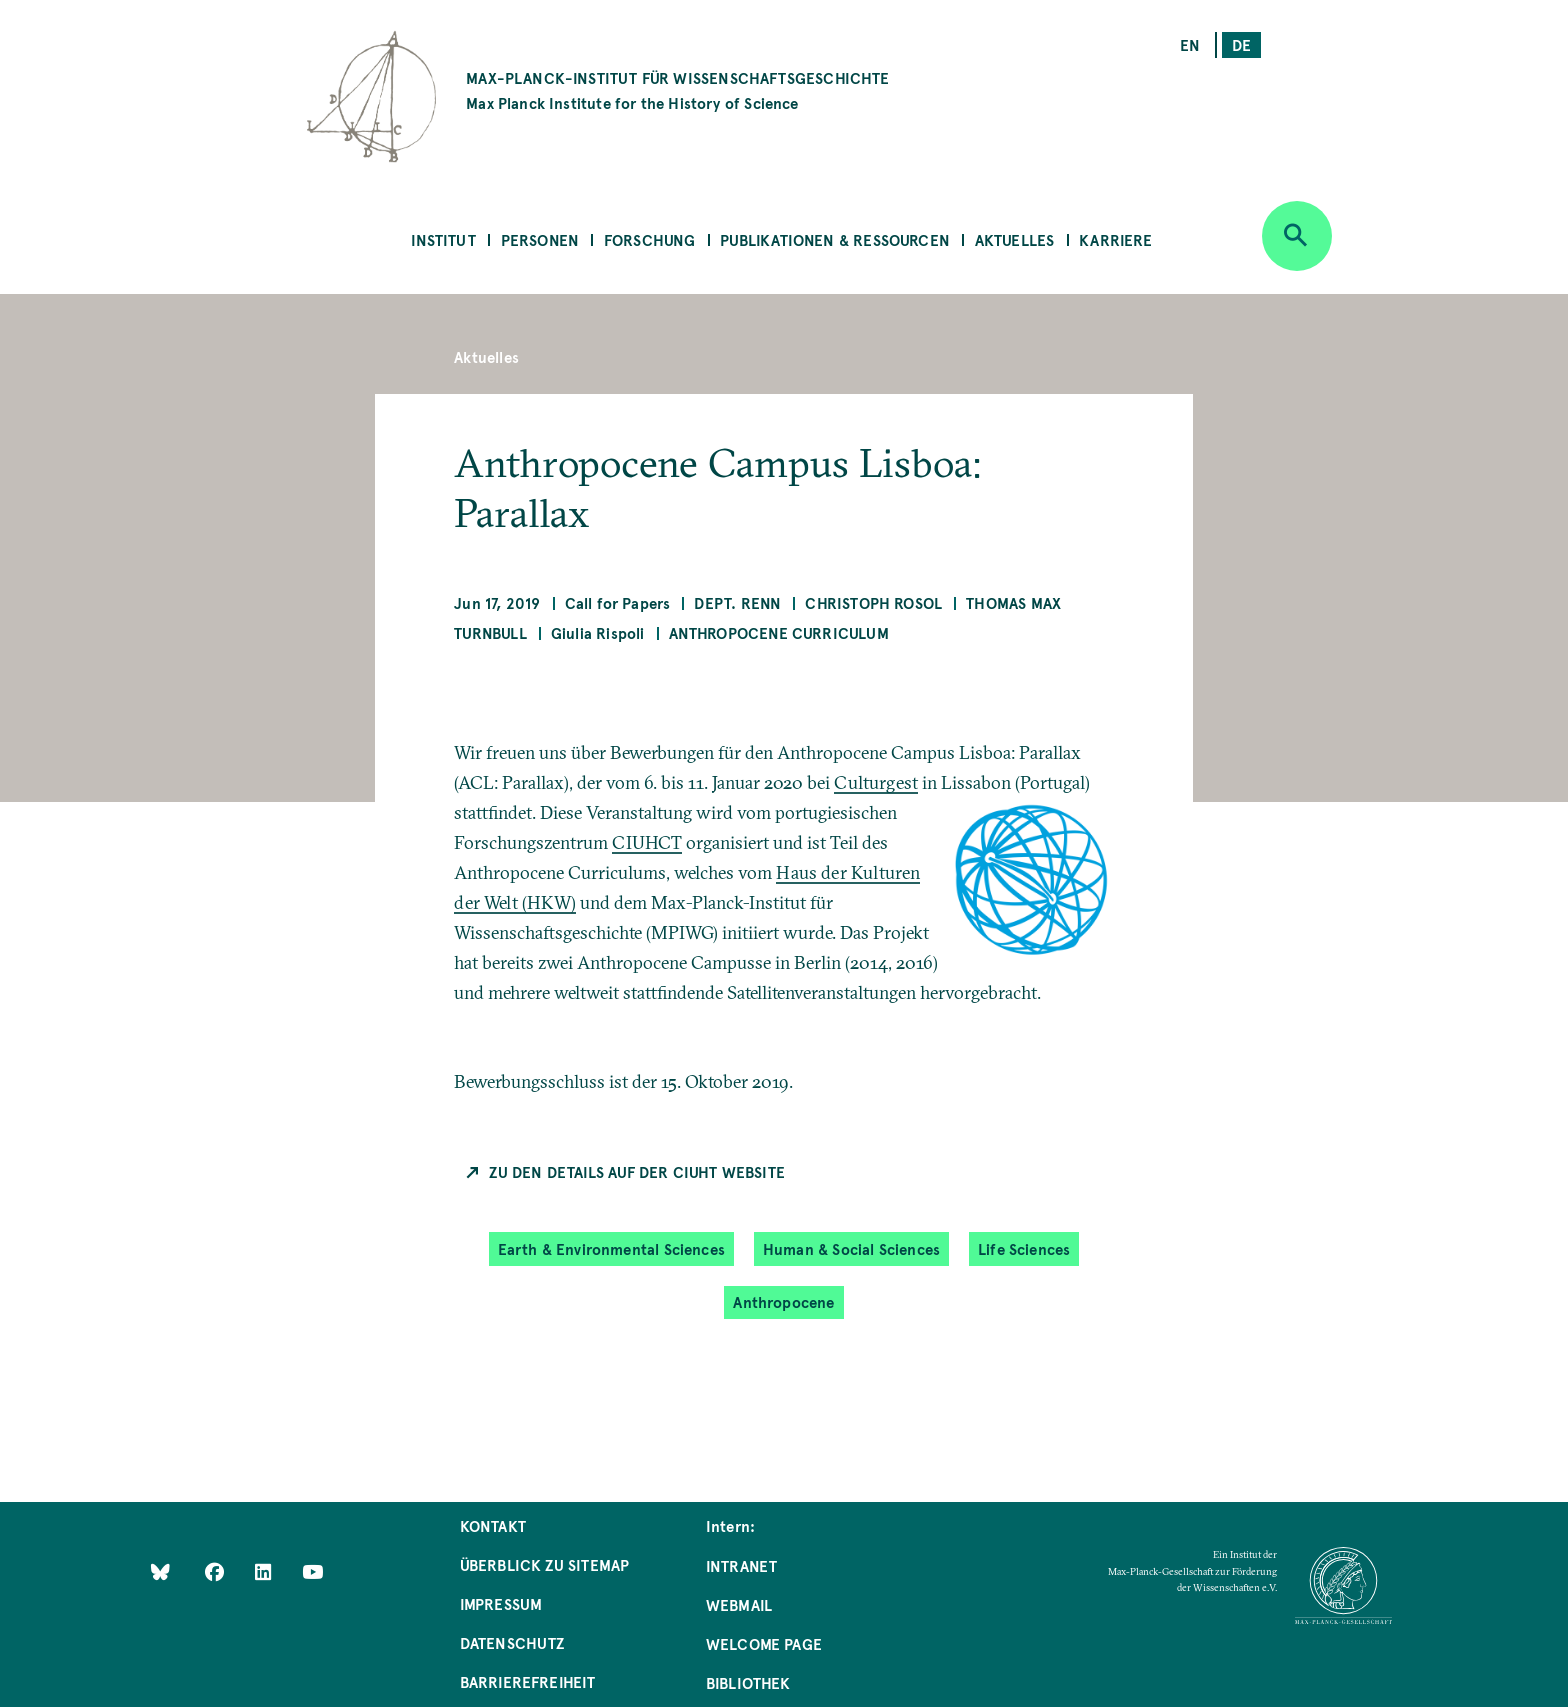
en (1190, 44)
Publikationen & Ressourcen (835, 239)
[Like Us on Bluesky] (160, 1571)
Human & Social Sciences (851, 1248)
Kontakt (493, 1525)
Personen (540, 239)
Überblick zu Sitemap (545, 1564)
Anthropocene (783, 1301)
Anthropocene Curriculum (779, 632)
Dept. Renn (737, 602)
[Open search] (1297, 236)
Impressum (501, 1603)
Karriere (1115, 239)
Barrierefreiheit (528, 1681)
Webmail (739, 1604)
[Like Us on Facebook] (216, 1571)
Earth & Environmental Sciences (611, 1248)
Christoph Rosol (873, 602)
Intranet (741, 1565)
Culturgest (876, 782)
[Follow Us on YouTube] (312, 1571)
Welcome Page (764, 1643)
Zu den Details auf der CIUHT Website (636, 1171)
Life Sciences (1024, 1248)
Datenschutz (512, 1642)
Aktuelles (1015, 239)
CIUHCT (647, 842)
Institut (443, 239)
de (1241, 44)
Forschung (650, 239)
